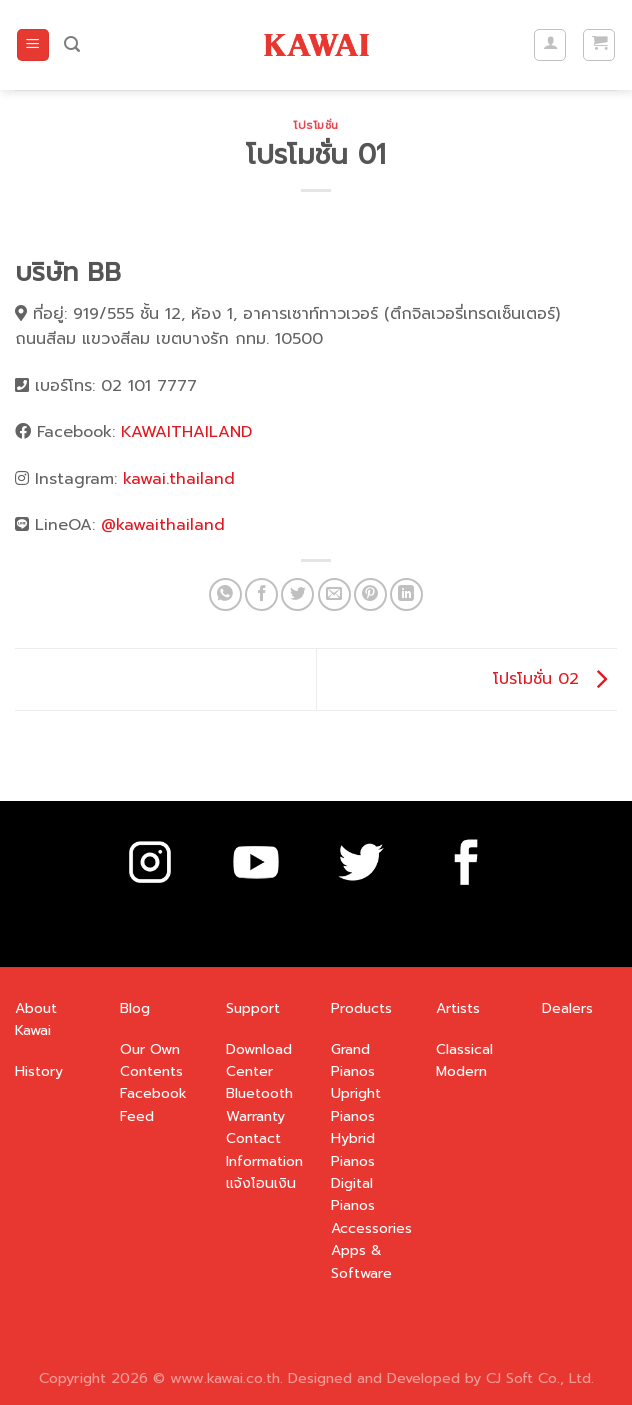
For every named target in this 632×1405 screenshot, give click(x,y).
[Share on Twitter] (297, 594)
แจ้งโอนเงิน (261, 1183)
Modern (461, 1071)
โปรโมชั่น (316, 125)
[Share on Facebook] (261, 594)
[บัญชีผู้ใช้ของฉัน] (550, 45)
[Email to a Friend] (334, 594)
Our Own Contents (151, 1060)
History (39, 1071)
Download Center (259, 1060)
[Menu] (33, 45)
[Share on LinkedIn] (406, 594)
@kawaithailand (163, 525)
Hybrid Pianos (353, 1149)
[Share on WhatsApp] (225, 594)
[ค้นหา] (72, 44)
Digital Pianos (353, 1194)
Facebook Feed (153, 1104)
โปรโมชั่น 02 (555, 679)
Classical (464, 1049)
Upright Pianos (356, 1104)
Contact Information (264, 1149)
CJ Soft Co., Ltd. (540, 1378)
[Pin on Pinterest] (370, 594)
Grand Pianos (353, 1060)
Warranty (255, 1116)
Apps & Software (361, 1261)
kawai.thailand (179, 479)
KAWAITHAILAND (186, 432)
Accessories (371, 1228)
